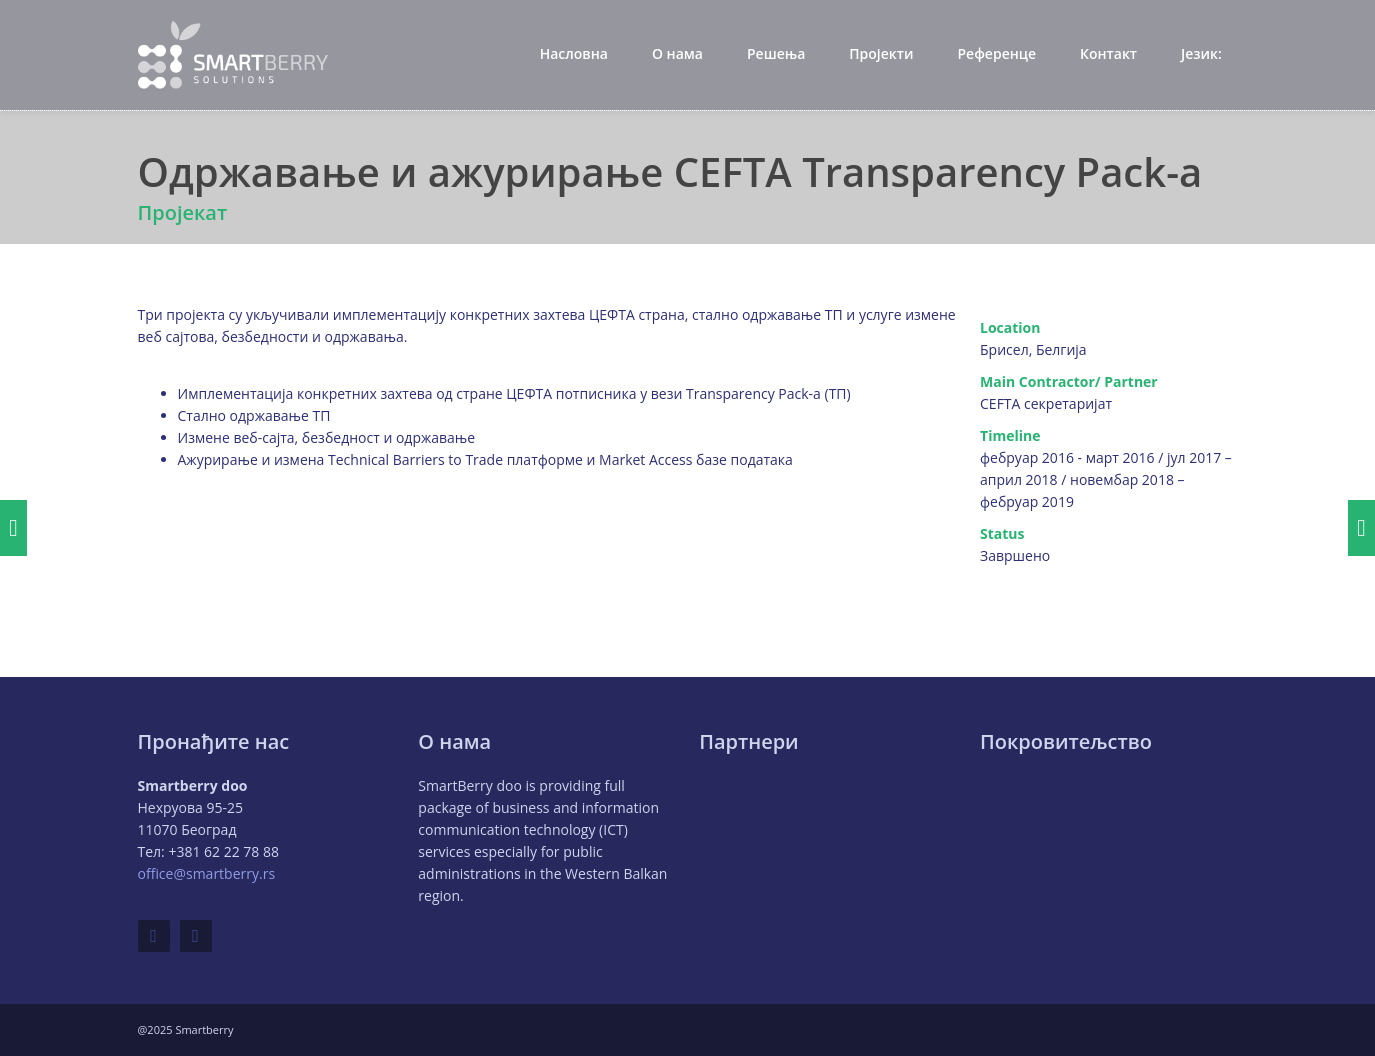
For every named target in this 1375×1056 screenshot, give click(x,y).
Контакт (1108, 53)
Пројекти (881, 53)
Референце (996, 53)
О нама (677, 53)
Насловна (574, 53)
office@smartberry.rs (207, 873)
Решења (776, 53)
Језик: (1203, 53)
